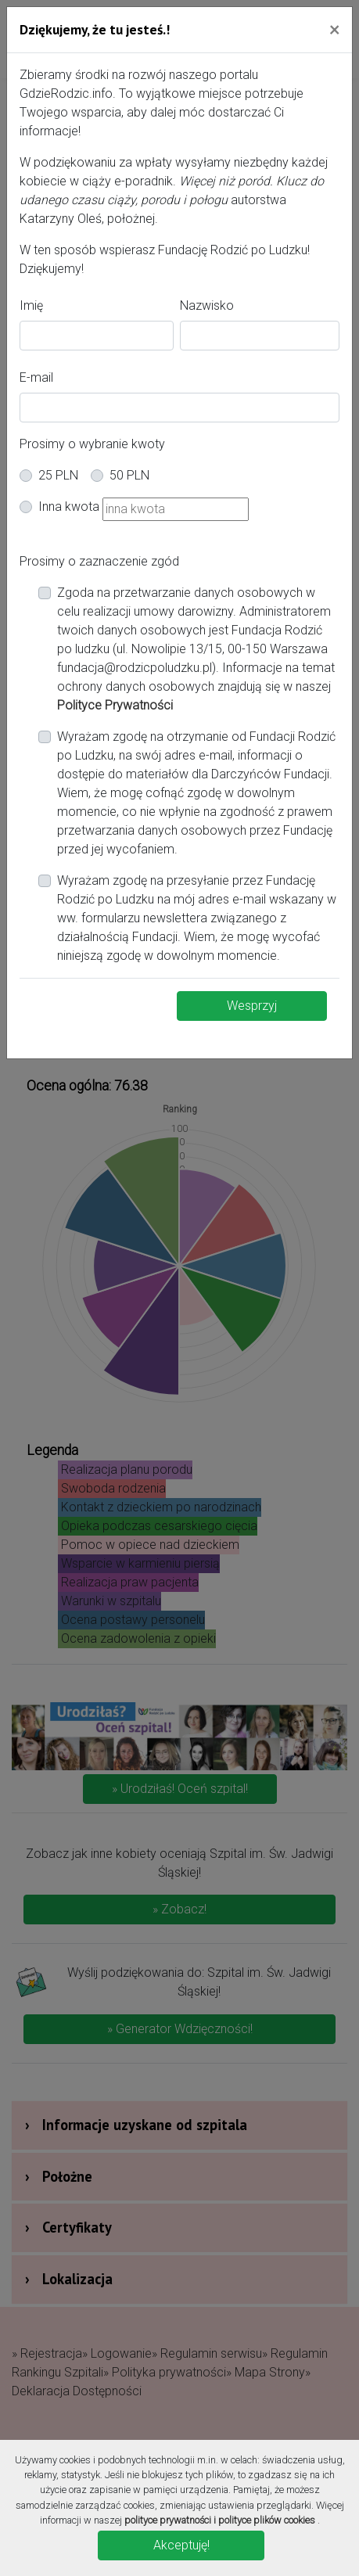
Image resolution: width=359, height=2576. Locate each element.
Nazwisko (207, 305)
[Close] (334, 29)
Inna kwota (68, 506)
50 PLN (129, 475)
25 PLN (58, 475)
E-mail (36, 377)
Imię (31, 305)
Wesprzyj (252, 1005)
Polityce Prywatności (115, 705)
